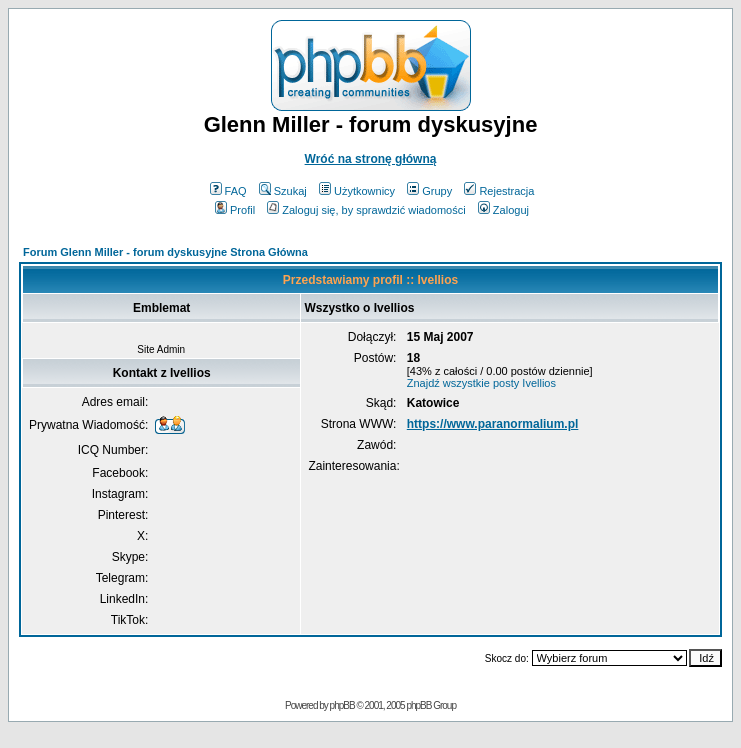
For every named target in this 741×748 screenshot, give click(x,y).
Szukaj (283, 191)
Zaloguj (503, 210)
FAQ (228, 191)
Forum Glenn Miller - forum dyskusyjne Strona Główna (165, 252)
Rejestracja (499, 191)
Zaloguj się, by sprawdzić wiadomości (366, 210)
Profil (235, 210)
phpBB (342, 705)
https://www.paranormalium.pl (493, 424)
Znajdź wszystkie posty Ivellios (481, 383)
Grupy (429, 191)
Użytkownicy (357, 191)
